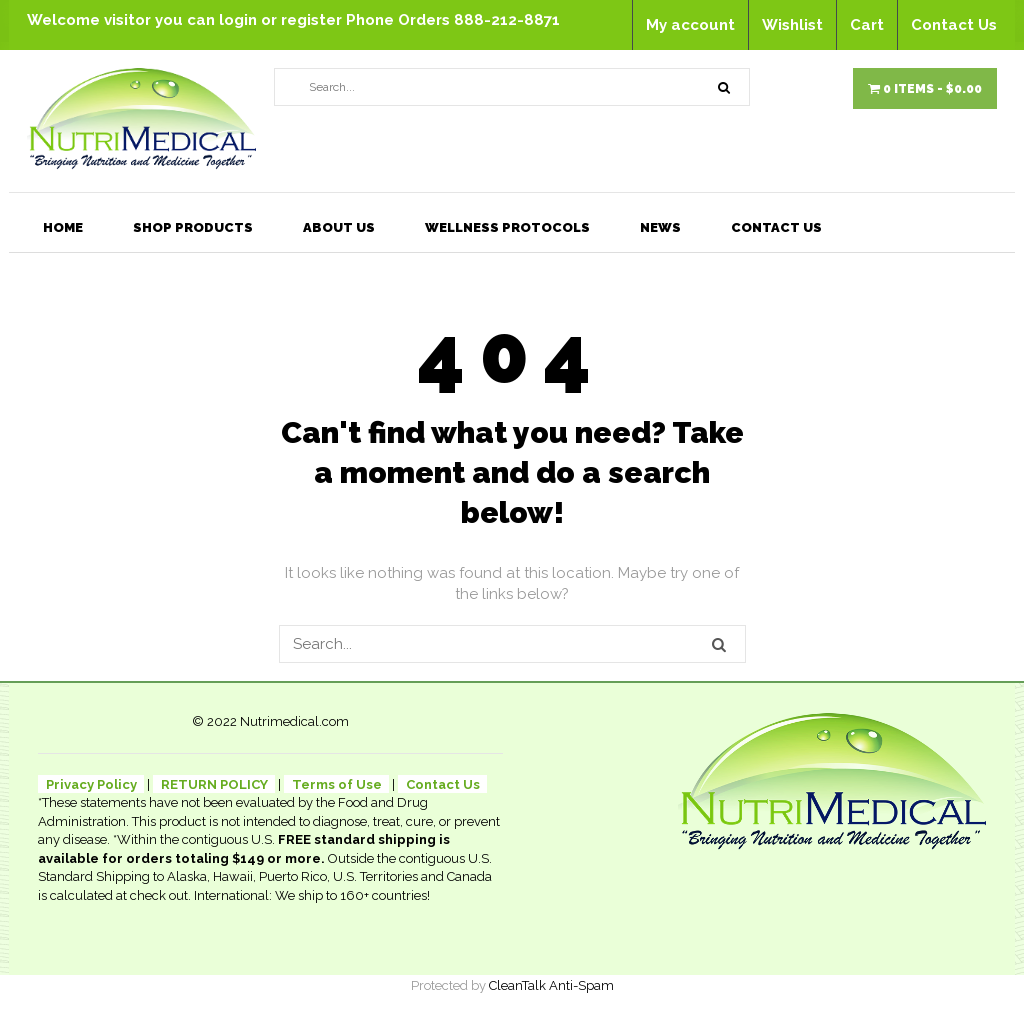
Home (63, 227)
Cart (867, 25)
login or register (282, 20)
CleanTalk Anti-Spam (551, 985)
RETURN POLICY (214, 784)
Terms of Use (337, 784)
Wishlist (792, 25)
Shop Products (193, 227)
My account (690, 25)
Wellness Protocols (507, 227)
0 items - (925, 89)
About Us (339, 227)
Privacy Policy (91, 784)
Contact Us (954, 25)
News (660, 227)
